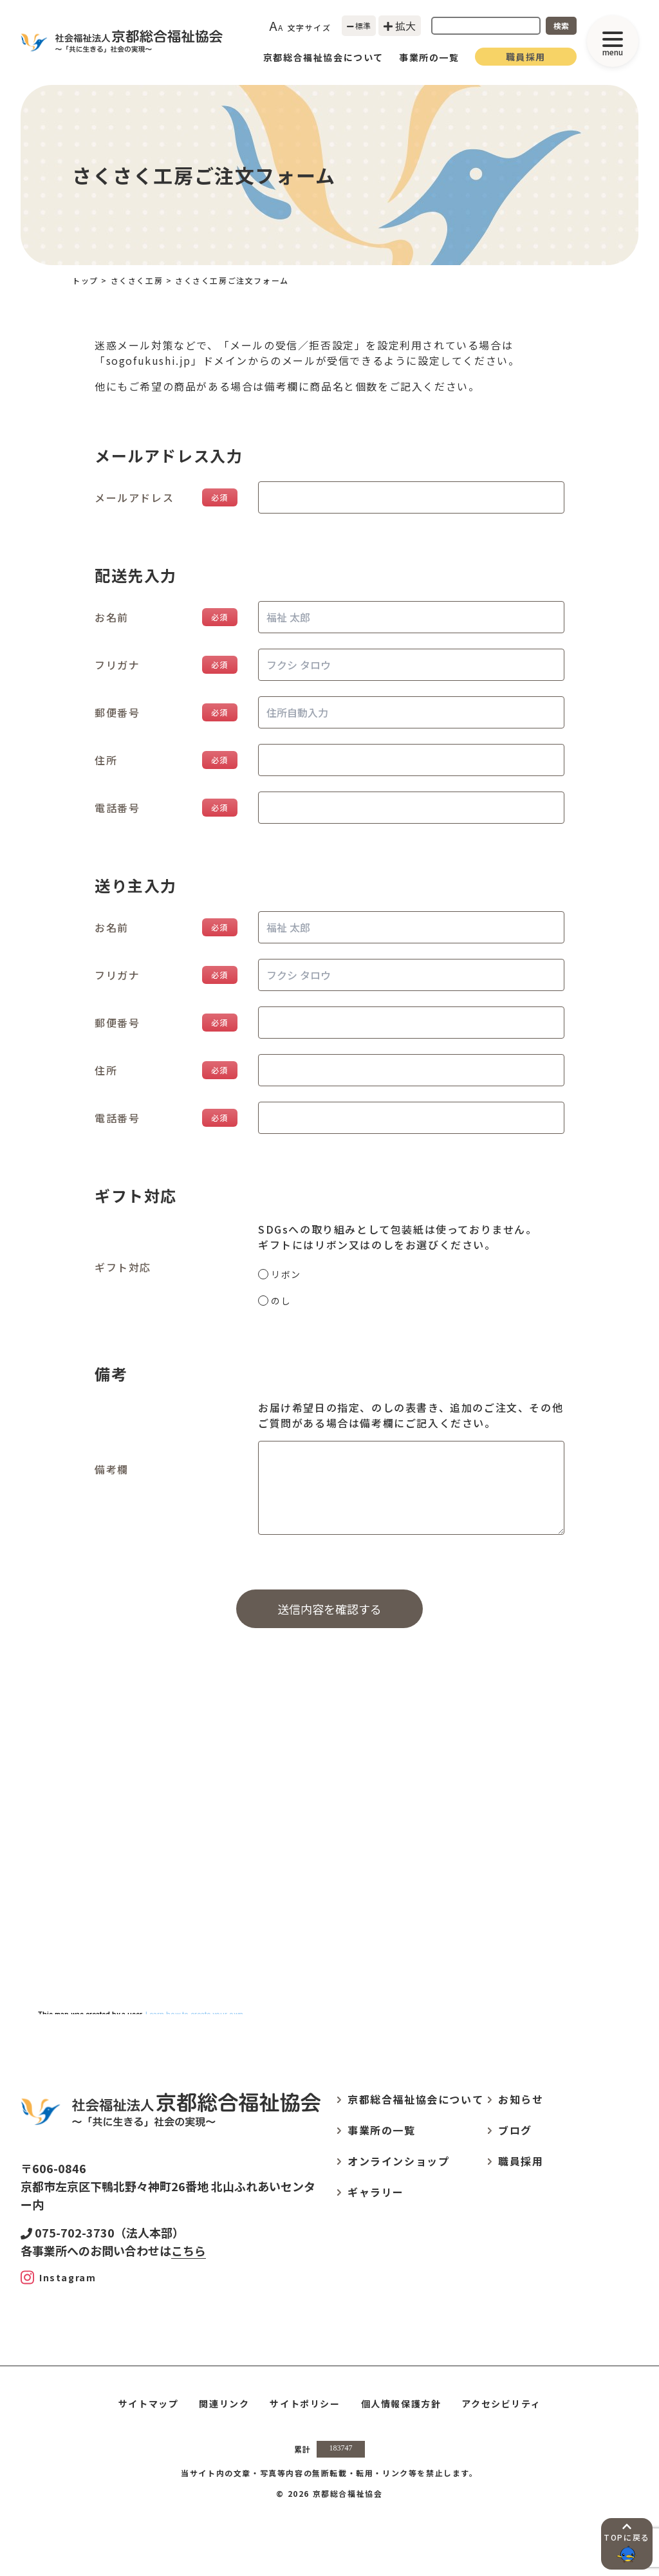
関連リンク (224, 2403)
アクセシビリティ (501, 2403)
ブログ (515, 2130)
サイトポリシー (305, 2403)
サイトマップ (148, 2403)
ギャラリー (376, 2192)
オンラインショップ (398, 2161)
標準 (359, 25)
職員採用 (526, 56)
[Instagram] (58, 2277)
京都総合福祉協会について (323, 57)
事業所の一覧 (429, 57)
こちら (188, 2250)
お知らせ (520, 2099)
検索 (561, 25)
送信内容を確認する (329, 1608)
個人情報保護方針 (401, 2403)
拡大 (400, 25)
